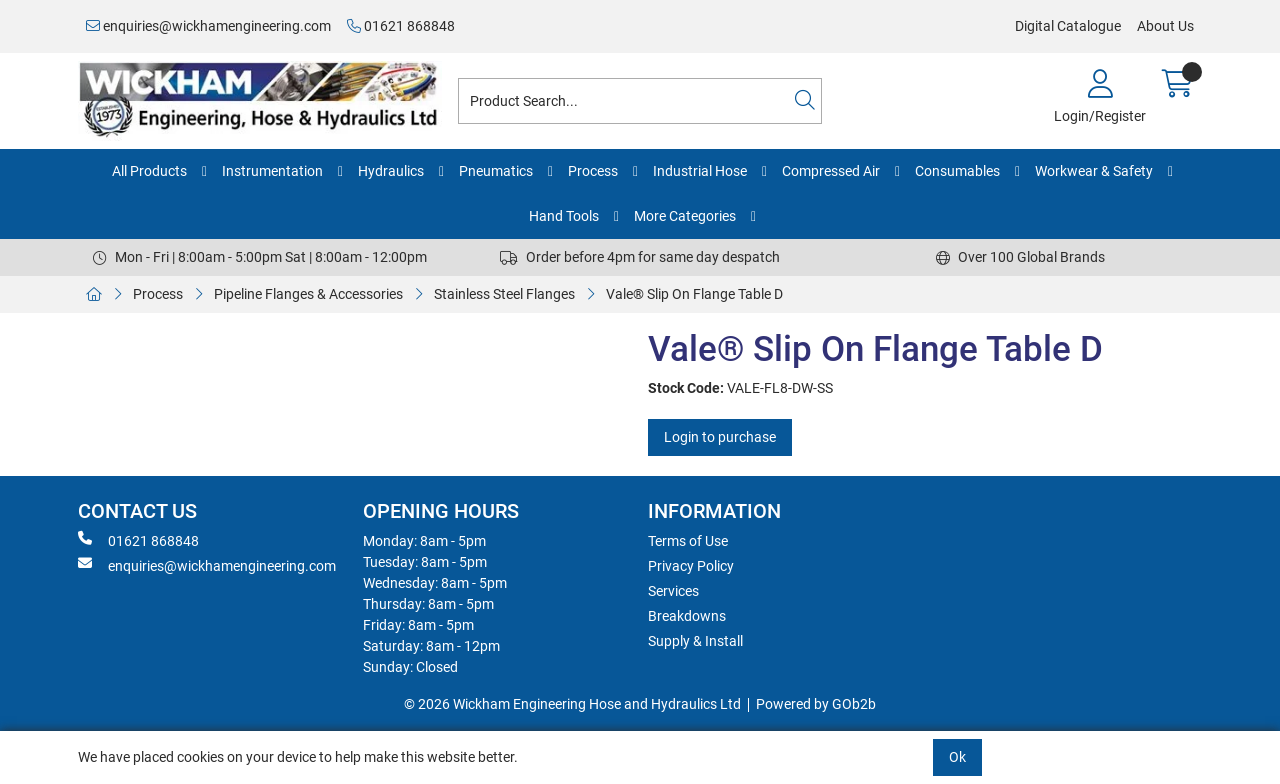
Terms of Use (688, 541)
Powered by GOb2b (816, 704)
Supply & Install (695, 641)
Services (673, 591)
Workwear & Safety (1094, 171)
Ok (957, 757)
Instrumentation (272, 171)
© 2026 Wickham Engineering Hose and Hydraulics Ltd (572, 704)
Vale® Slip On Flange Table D (694, 294)
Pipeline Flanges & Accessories (308, 294)
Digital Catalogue (1068, 26)
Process (593, 171)
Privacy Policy (691, 566)
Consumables (957, 171)
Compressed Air (831, 171)
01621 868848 (401, 26)
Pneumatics (496, 171)
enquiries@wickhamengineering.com (208, 26)
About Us (1165, 26)
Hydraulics (391, 171)
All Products (149, 171)
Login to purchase (720, 437)
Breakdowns (687, 616)
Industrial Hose (700, 171)
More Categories (685, 216)
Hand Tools (564, 216)
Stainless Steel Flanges (504, 294)
